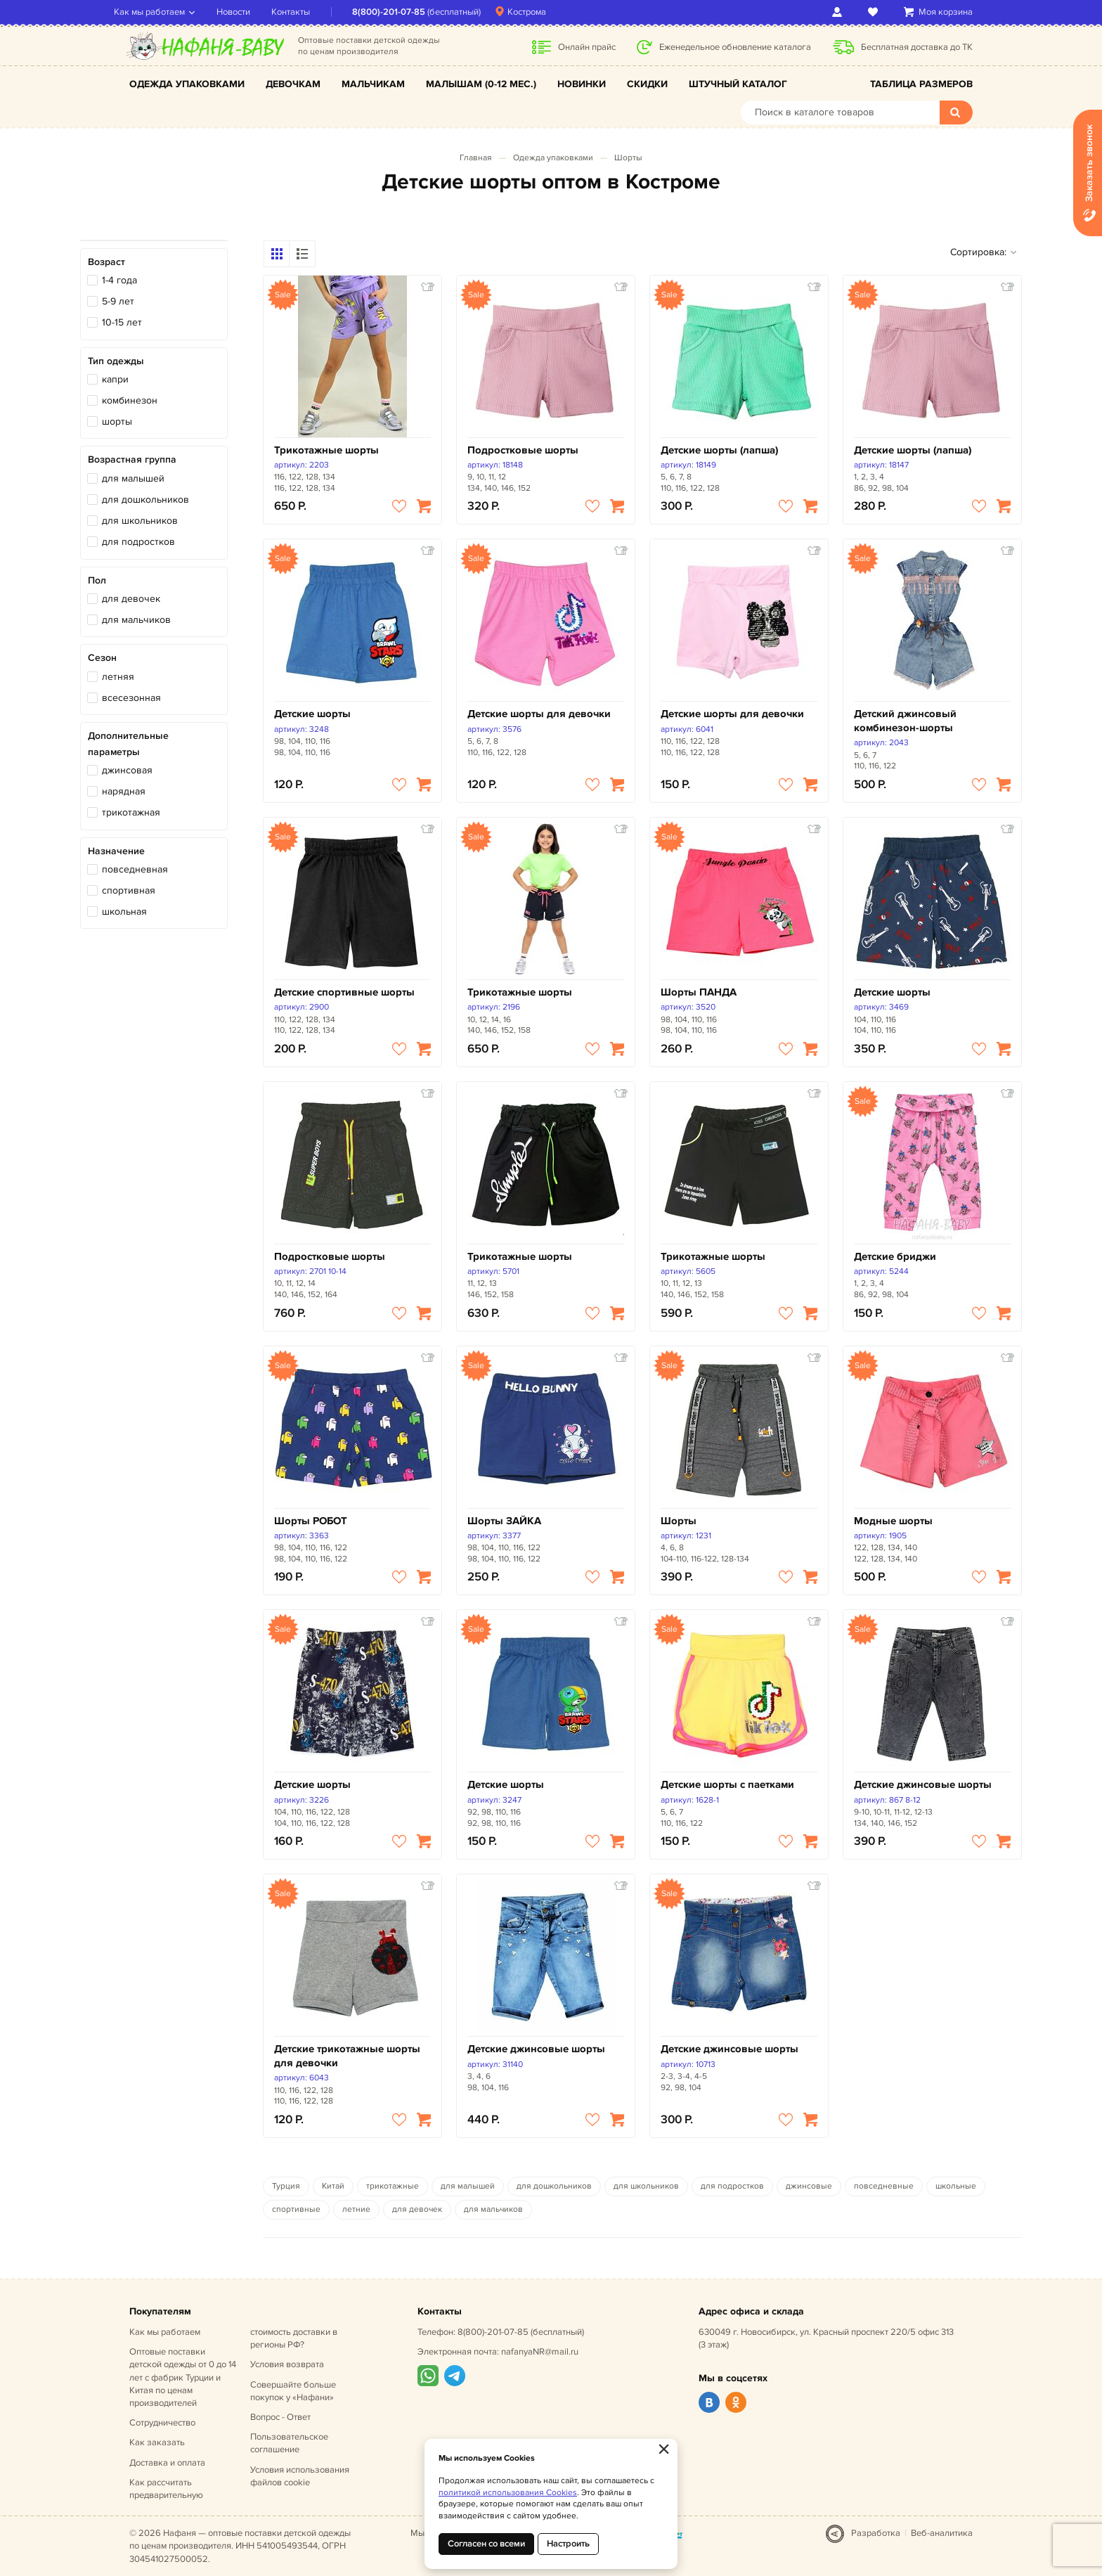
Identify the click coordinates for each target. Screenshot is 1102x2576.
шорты (117, 421)
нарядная (123, 791)
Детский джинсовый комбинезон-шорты (905, 721)
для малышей (133, 478)
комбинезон (129, 400)
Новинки (581, 84)
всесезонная (131, 698)
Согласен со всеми (486, 2543)
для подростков (138, 542)
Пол (97, 580)
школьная (124, 911)
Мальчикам (373, 84)
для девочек (131, 599)
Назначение (116, 851)
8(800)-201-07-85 (404, 12)
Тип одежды (116, 361)
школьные (955, 2186)
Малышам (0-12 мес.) (481, 84)
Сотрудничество (162, 2422)
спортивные (296, 2209)
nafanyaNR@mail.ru (539, 2351)
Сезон (102, 658)
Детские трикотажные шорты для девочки (347, 2056)
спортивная (128, 890)
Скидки (647, 84)
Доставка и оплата (167, 2462)
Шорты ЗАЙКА (504, 1521)
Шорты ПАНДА (699, 992)
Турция (286, 2186)
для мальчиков (136, 620)
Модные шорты (893, 1521)
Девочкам (293, 84)
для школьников (140, 521)
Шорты (628, 158)
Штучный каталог (738, 84)
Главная (476, 158)
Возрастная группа (132, 459)
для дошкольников (145, 499)
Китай (333, 2186)
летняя (118, 677)
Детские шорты (312, 714)
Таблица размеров (921, 84)
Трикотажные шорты (326, 450)
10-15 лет (122, 322)
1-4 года (119, 280)
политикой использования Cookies (508, 2492)
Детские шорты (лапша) (719, 450)
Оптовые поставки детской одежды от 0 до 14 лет (182, 2377)
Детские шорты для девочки (539, 714)
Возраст (106, 262)
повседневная (135, 869)
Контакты (306, 12)
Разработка (875, 2533)
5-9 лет (118, 301)
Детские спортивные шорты (344, 992)
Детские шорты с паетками (727, 1784)
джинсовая (127, 770)
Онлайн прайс (587, 47)
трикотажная (131, 812)
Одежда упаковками (187, 84)
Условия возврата (287, 2364)
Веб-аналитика (942, 2533)
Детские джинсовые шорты (923, 1784)
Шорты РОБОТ (310, 1521)
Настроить (568, 2543)
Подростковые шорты (522, 450)
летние (356, 2209)
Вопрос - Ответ (280, 2417)
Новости (249, 12)
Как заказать (157, 2442)
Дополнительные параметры (128, 743)
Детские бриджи (895, 1256)
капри (115, 379)
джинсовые (809, 2186)
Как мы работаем (164, 12)
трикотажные (392, 2186)
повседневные (884, 2186)
